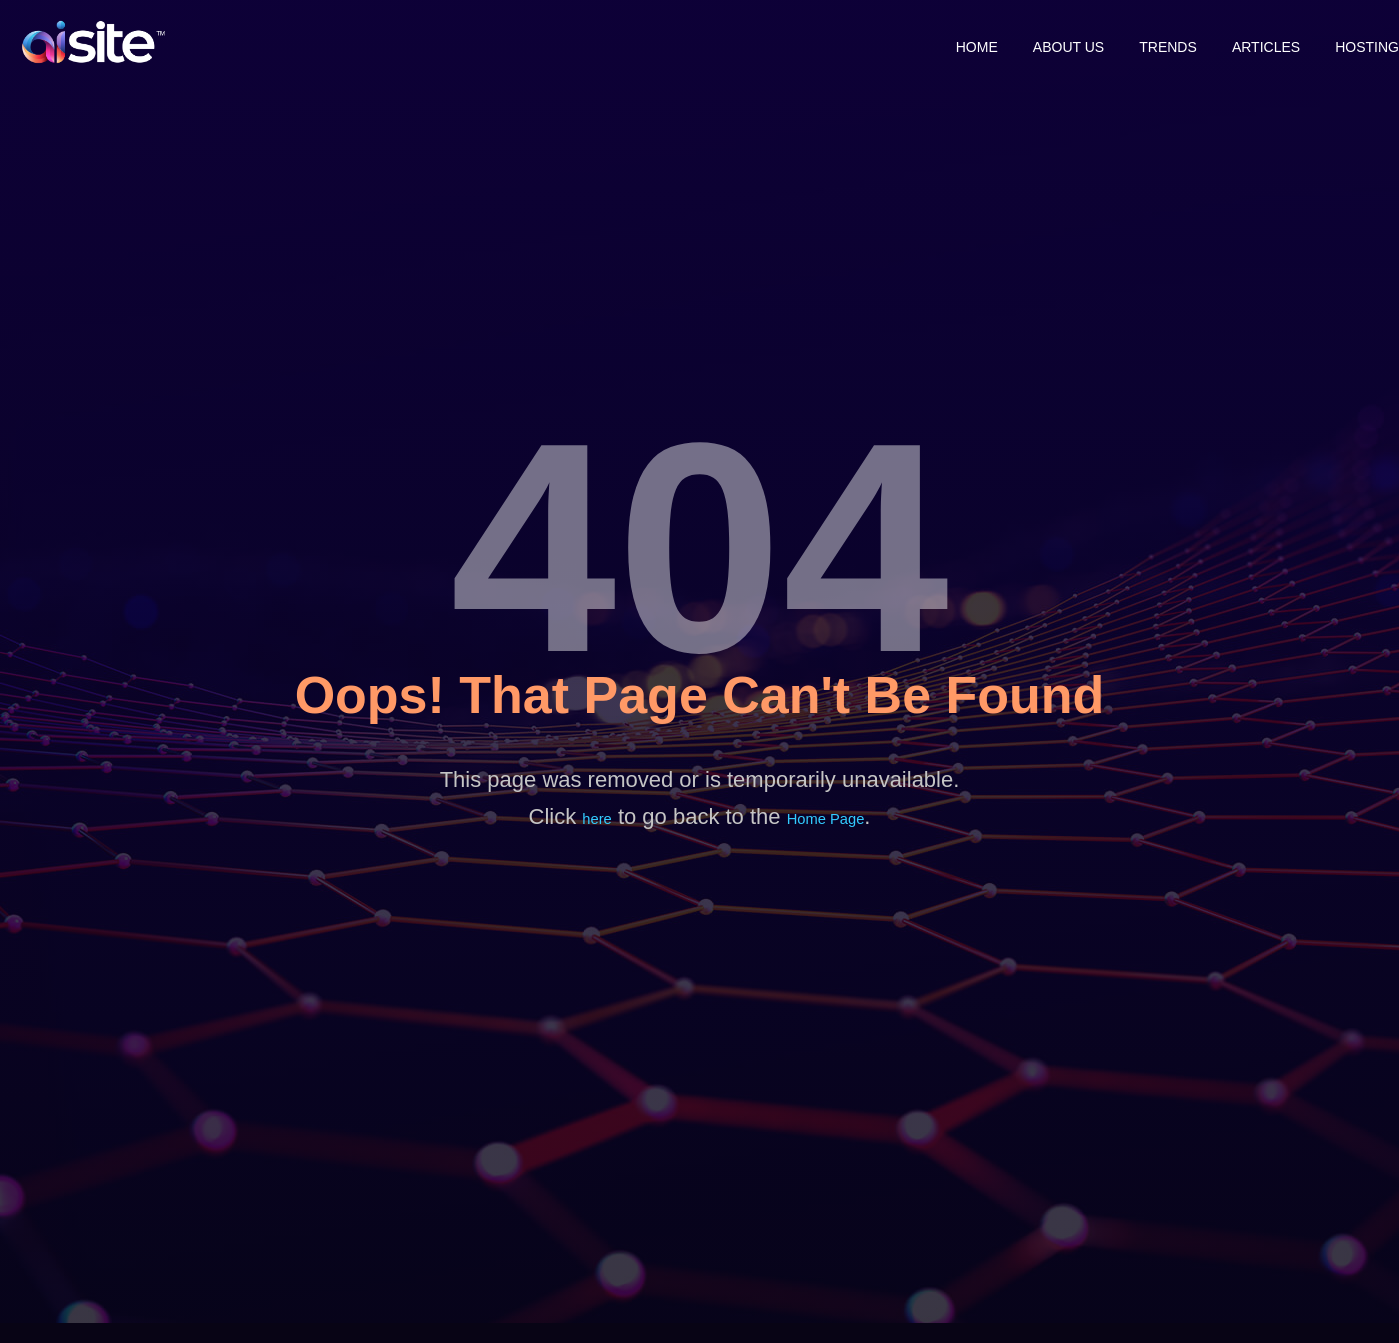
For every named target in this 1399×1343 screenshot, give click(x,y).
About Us (1023, 42)
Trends (1138, 42)
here (594, 819)
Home (917, 42)
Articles (1251, 42)
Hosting (1367, 42)
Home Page (827, 819)
